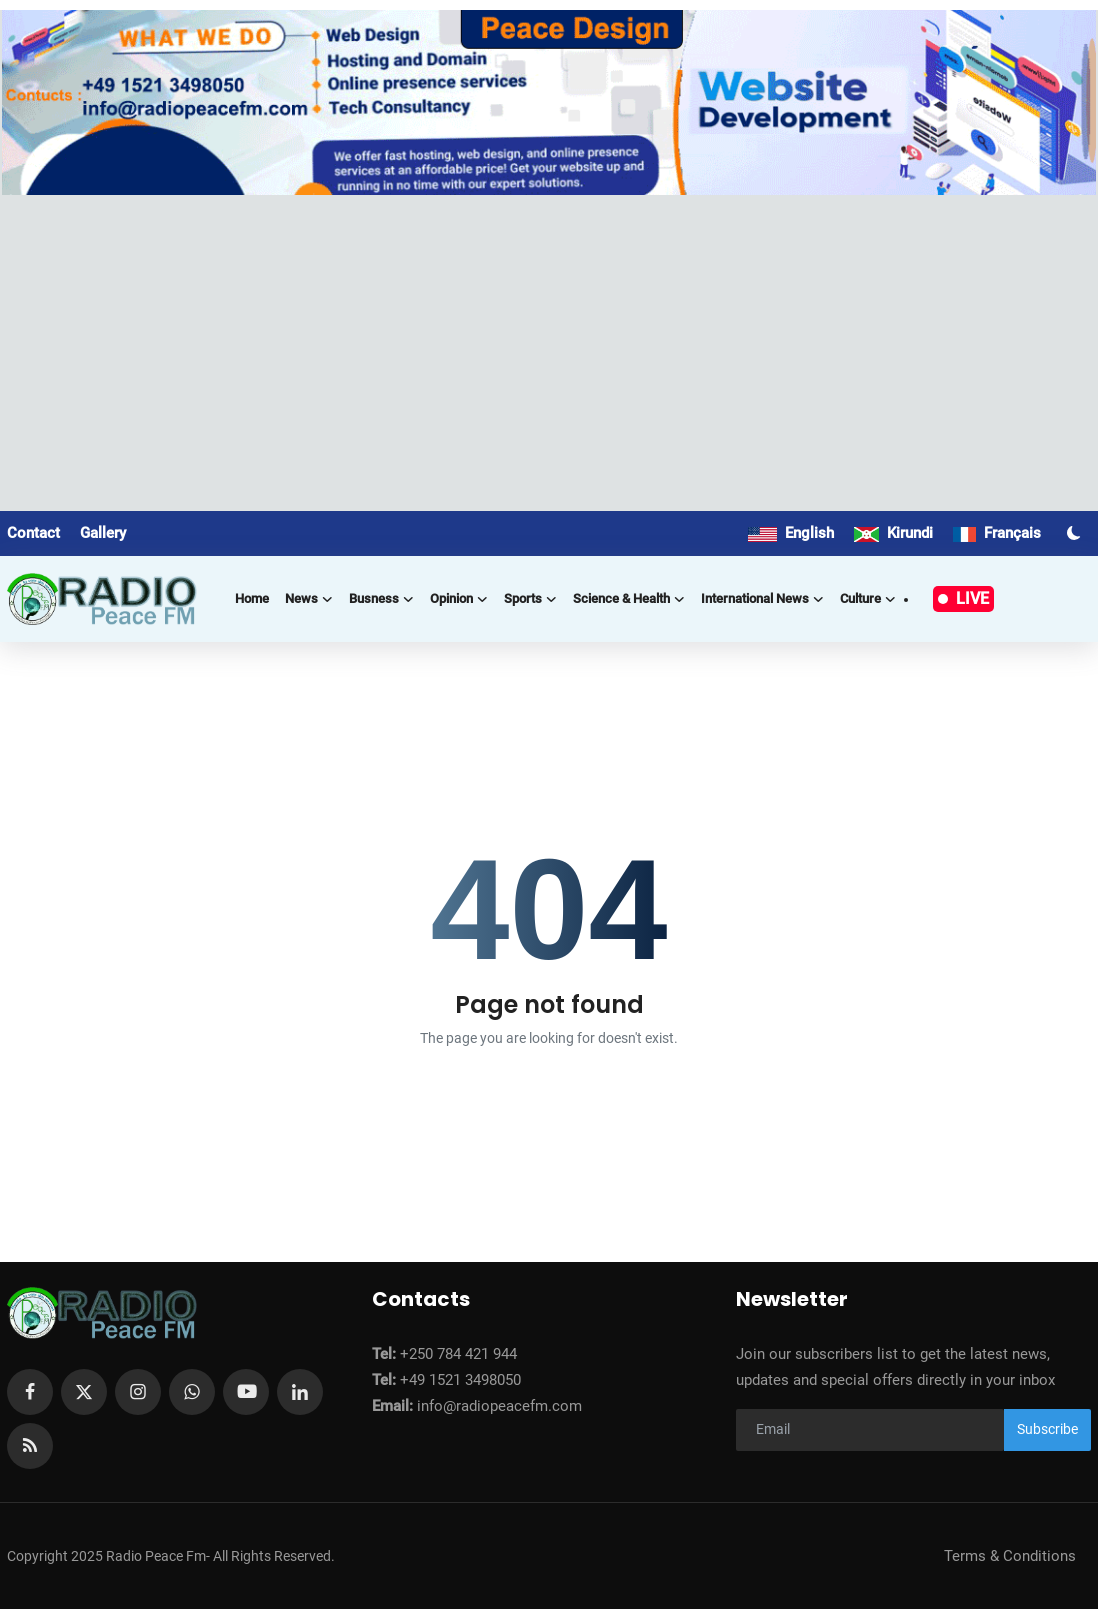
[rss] (30, 1446)
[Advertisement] (549, 345)
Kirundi (893, 533)
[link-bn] (548, 102)
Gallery (103, 533)
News (309, 599)
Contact (33, 533)
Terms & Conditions (1010, 1556)
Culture (868, 599)
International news (762, 599)
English (791, 533)
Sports (530, 599)
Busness (381, 599)
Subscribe (1047, 1429)
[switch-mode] (1076, 533)
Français (997, 533)
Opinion (459, 599)
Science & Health (629, 599)
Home (252, 598)
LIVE (963, 598)
